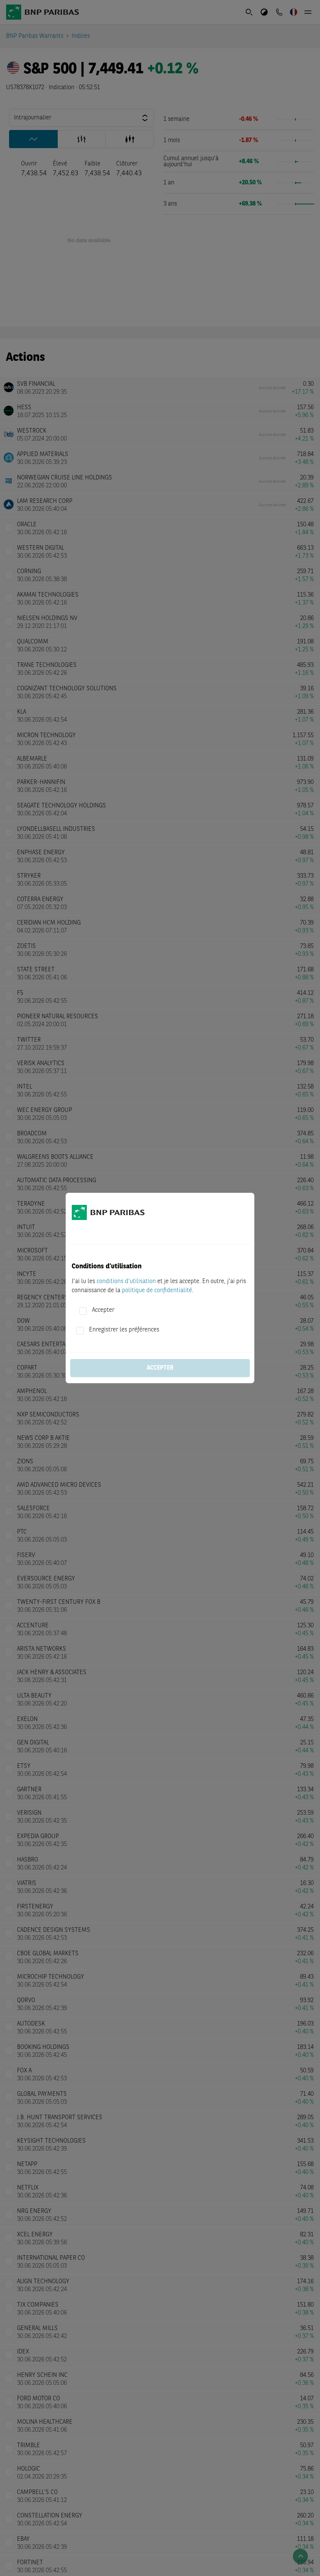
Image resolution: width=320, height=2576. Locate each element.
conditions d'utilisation (126, 1282)
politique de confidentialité (157, 1291)
